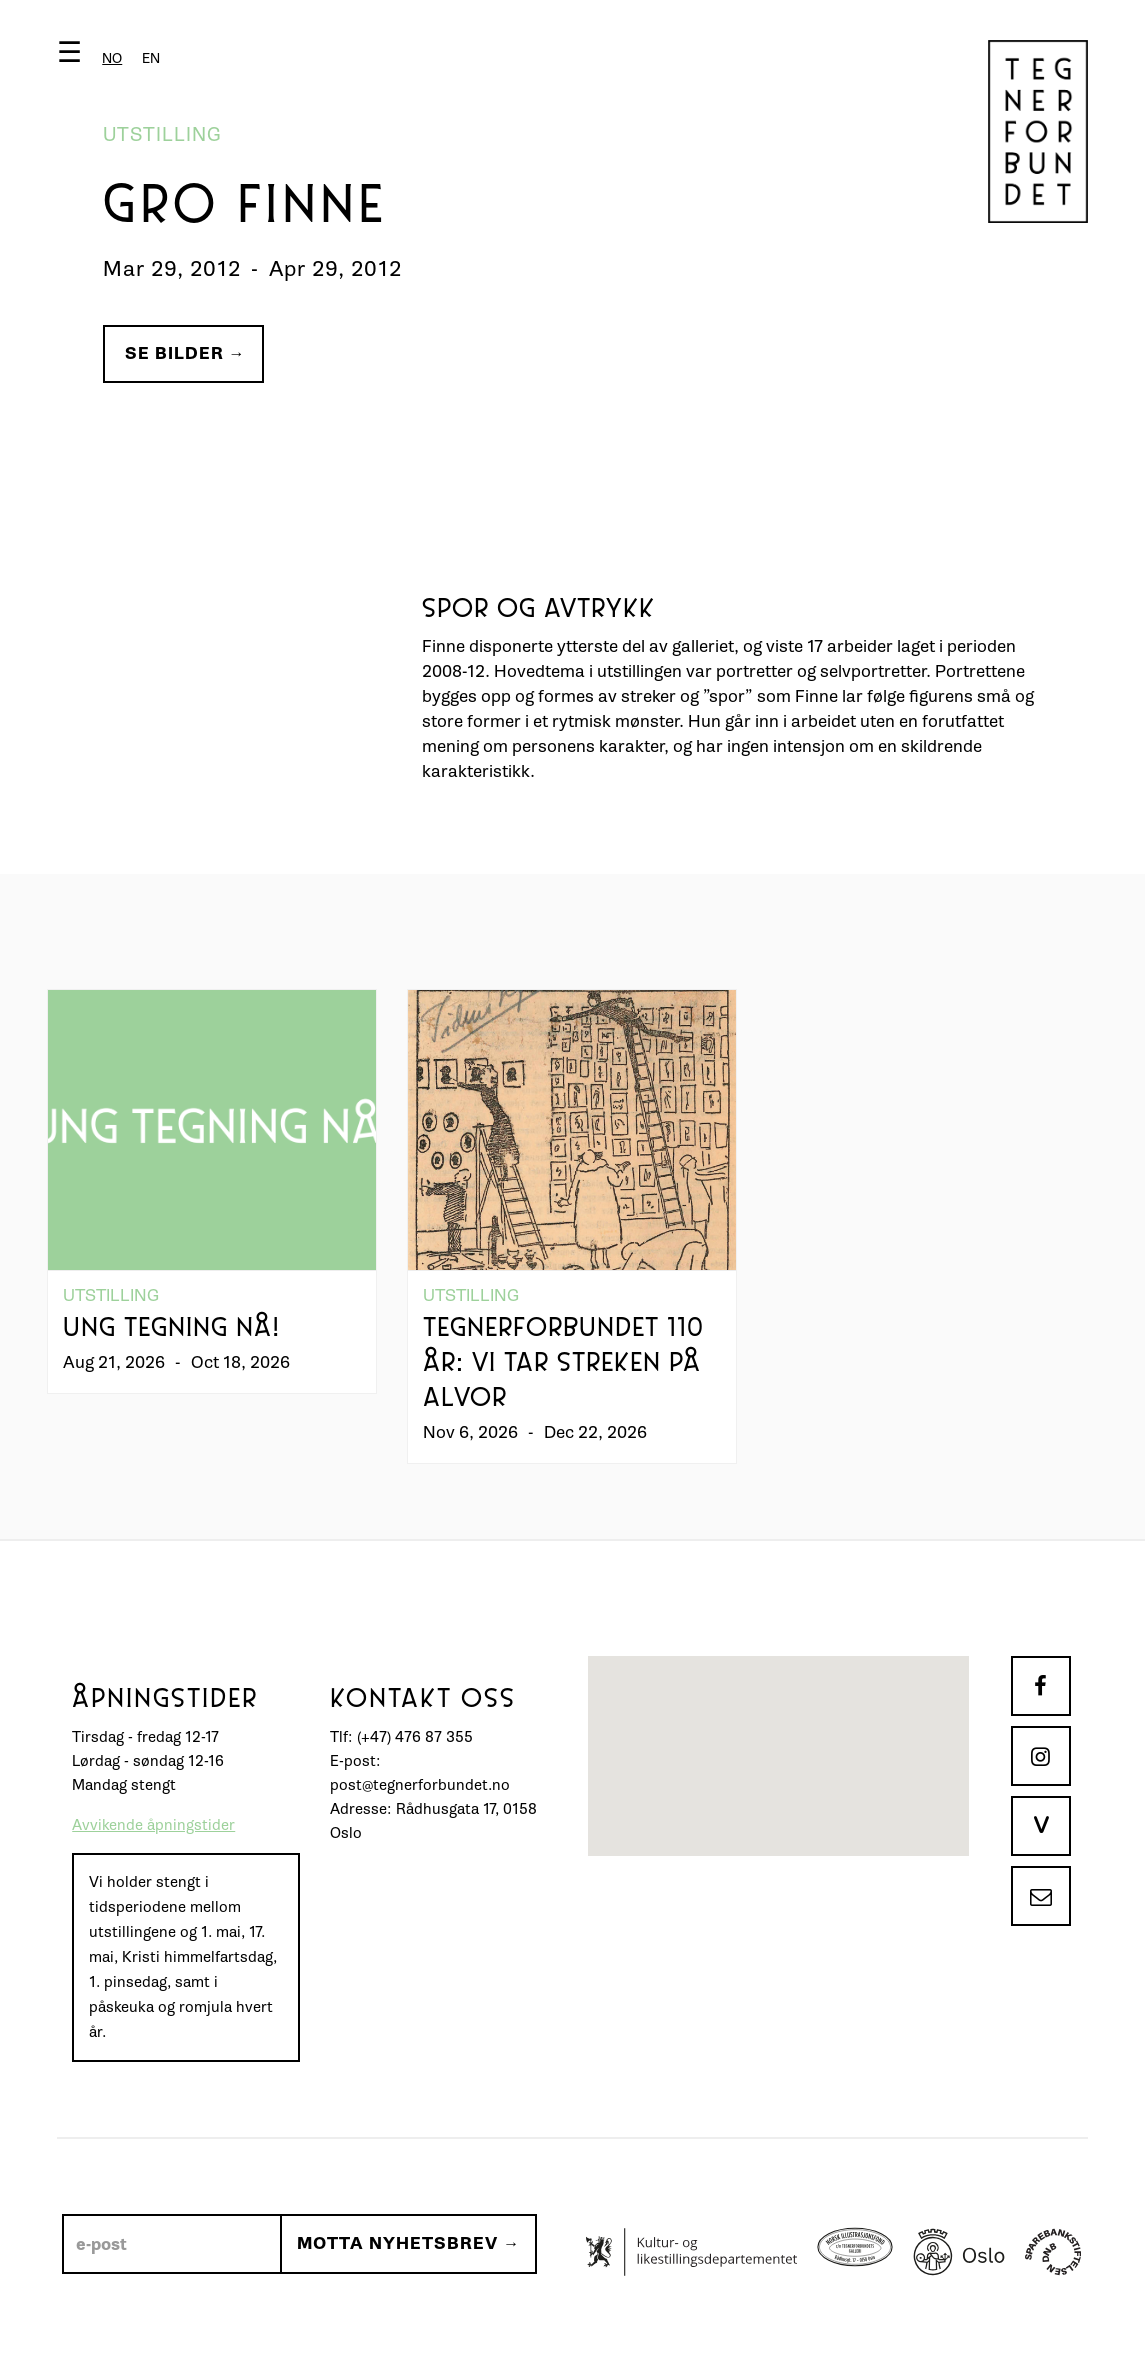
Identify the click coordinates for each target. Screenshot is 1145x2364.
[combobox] (112, 58)
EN (151, 58)
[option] (151, 58)
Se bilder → (185, 353)
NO (112, 58)
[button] (113, 56)
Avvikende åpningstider (153, 1825)
